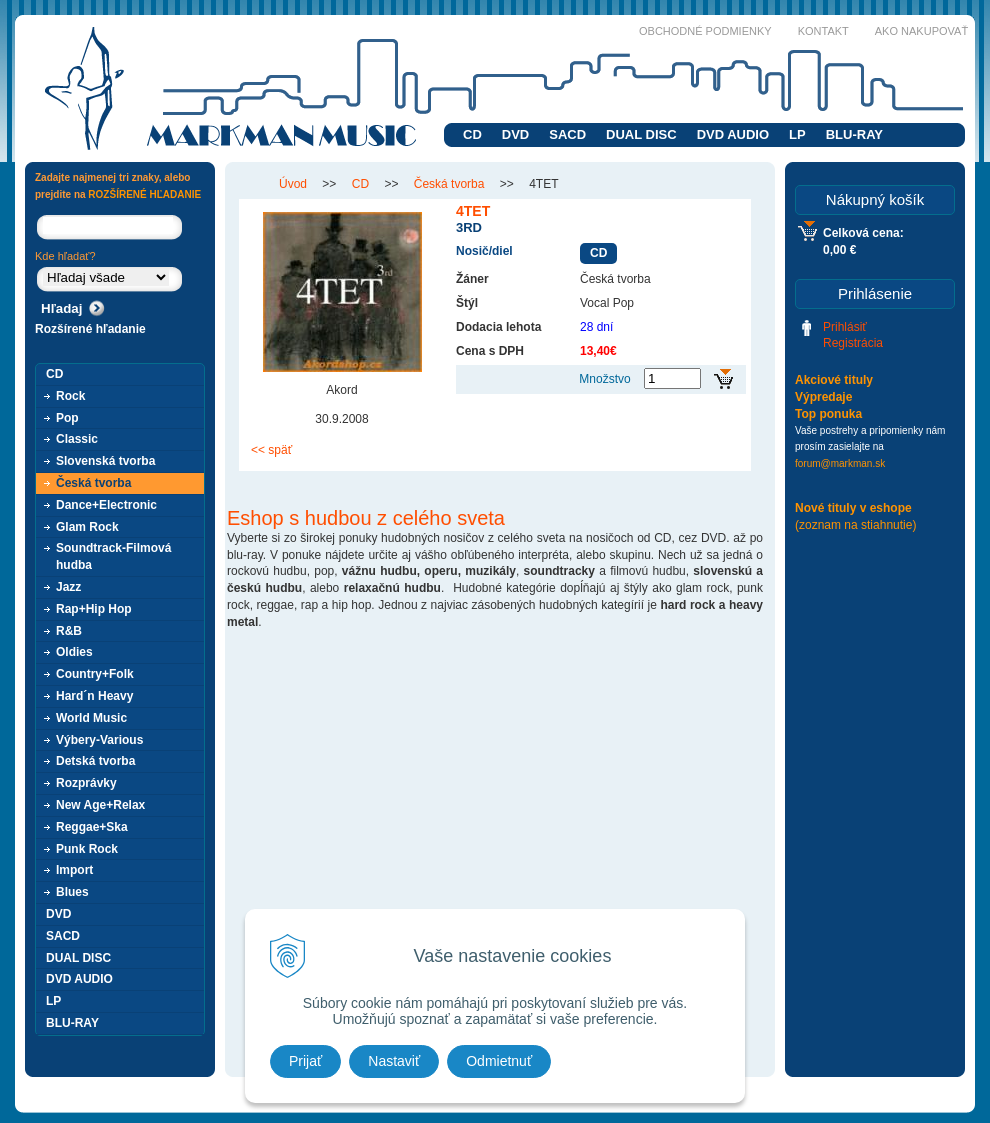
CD (472, 134)
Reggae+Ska (92, 827)
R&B (69, 631)
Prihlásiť (845, 327)
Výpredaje (823, 397)
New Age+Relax (100, 805)
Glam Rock (87, 527)
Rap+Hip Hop (94, 609)
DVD (515, 134)
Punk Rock (87, 849)
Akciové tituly (834, 380)
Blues (72, 892)
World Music (91, 718)
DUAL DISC (641, 134)
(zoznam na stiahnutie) (855, 525)
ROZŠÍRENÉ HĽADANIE (144, 194)
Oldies (74, 652)
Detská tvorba (95, 761)
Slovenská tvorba (105, 461)
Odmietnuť (499, 1061)
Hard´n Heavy (94, 696)
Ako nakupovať (921, 31)
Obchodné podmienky (705, 31)
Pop (67, 418)
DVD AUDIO (733, 134)
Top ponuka (828, 414)
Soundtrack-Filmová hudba (113, 556)
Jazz (68, 587)
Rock (70, 396)
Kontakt (823, 31)
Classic (77, 439)
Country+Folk (95, 674)
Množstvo (604, 379)
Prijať (305, 1061)
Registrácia (853, 343)
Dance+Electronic (106, 505)
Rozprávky (86, 783)
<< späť (271, 450)
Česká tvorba (93, 483)
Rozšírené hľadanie (90, 329)
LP (797, 134)
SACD (567, 134)
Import (74, 870)
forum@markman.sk (840, 463)
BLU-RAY (854, 134)
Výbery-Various (99, 740)
